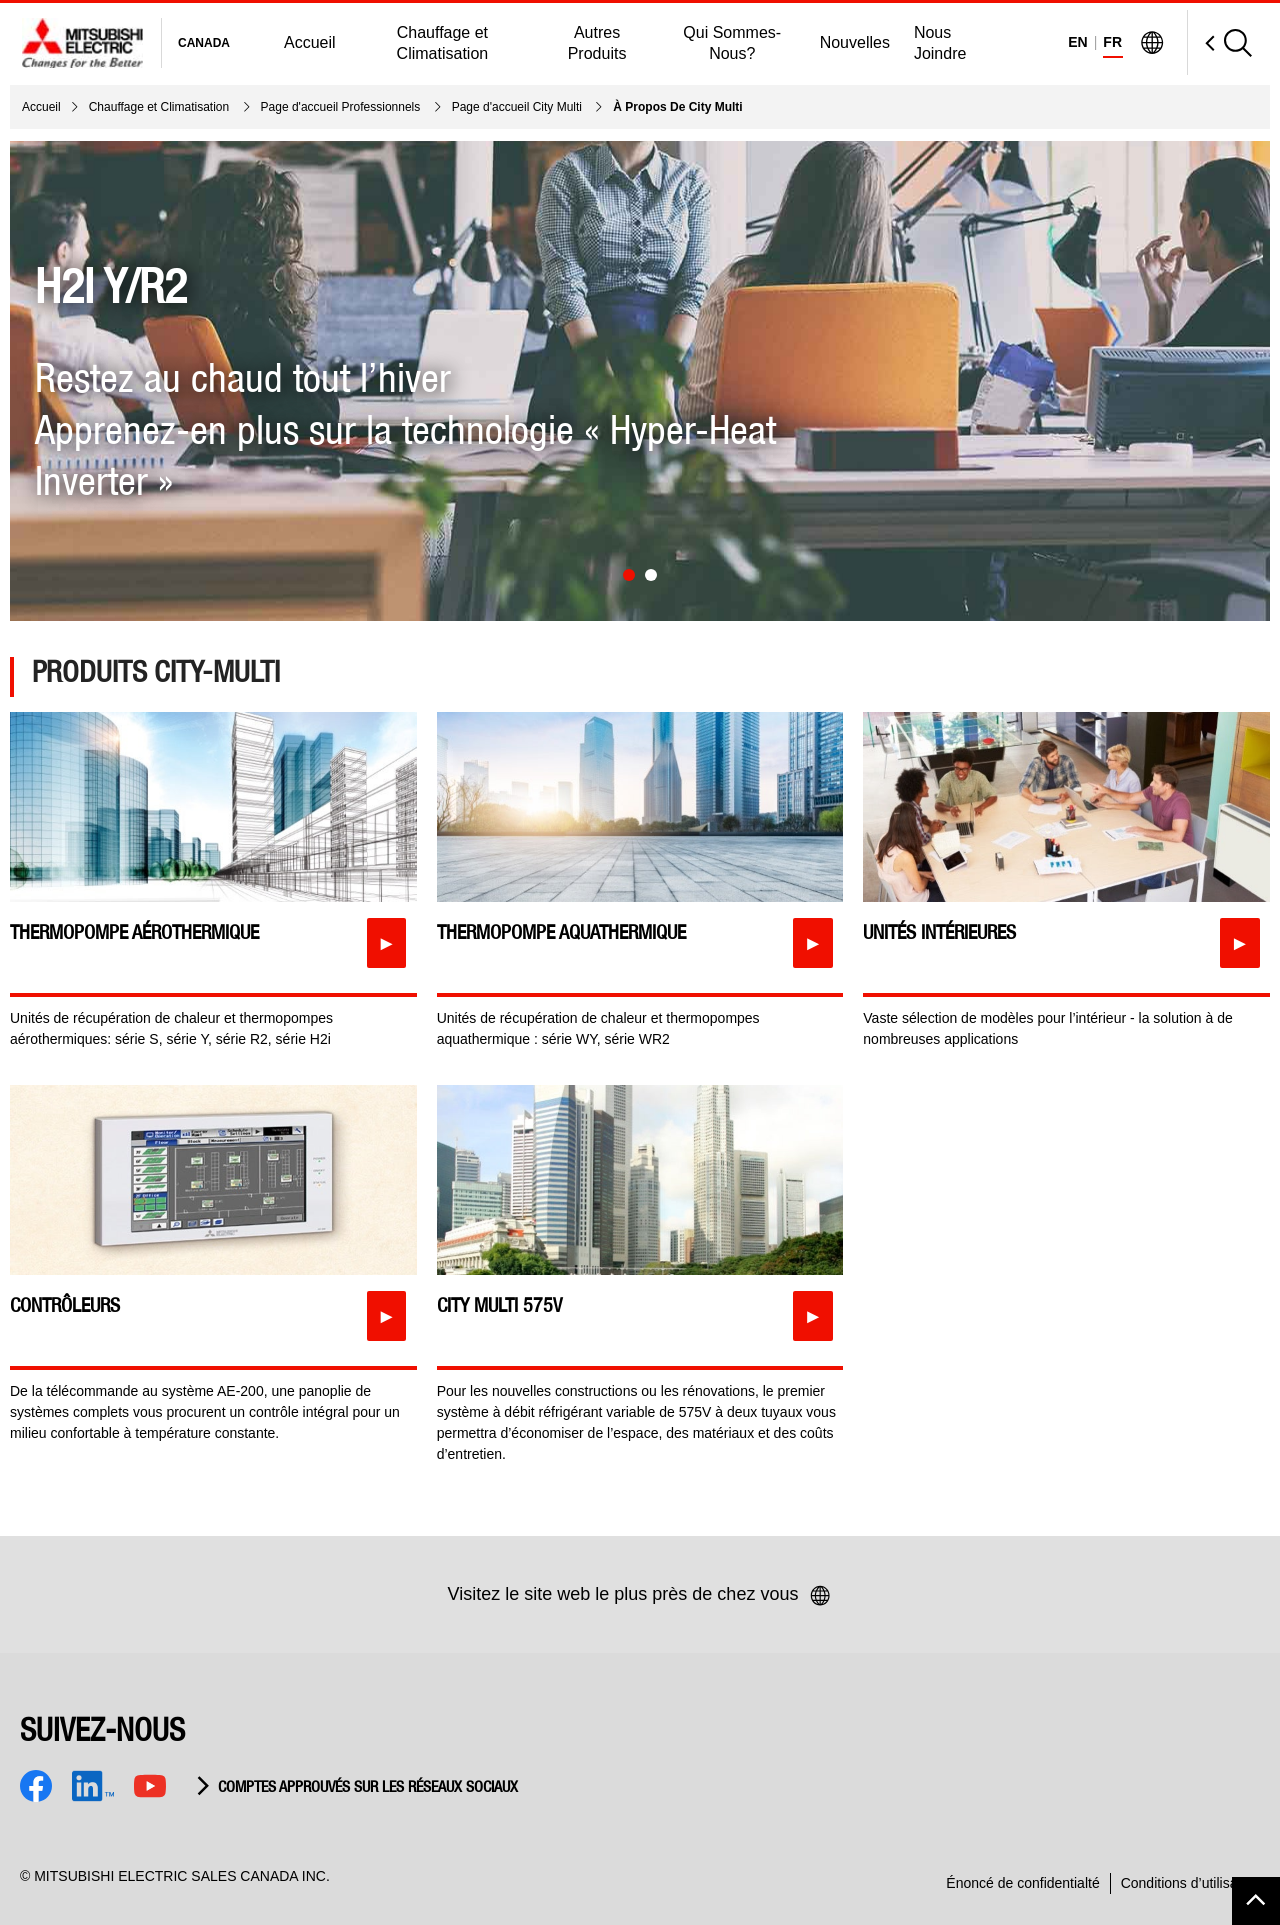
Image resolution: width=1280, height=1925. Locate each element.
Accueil (310, 42)
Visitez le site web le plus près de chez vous (640, 1596)
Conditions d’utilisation (1190, 1883)
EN (1077, 42)
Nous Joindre (940, 43)
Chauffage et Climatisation (443, 43)
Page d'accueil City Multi (519, 107)
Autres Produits (597, 43)
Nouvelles (855, 42)
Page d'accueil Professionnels (342, 107)
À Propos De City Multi (677, 107)
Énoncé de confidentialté (1022, 1883)
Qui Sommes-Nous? (732, 43)
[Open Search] (1219, 42)
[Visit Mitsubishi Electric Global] (1152, 43)
